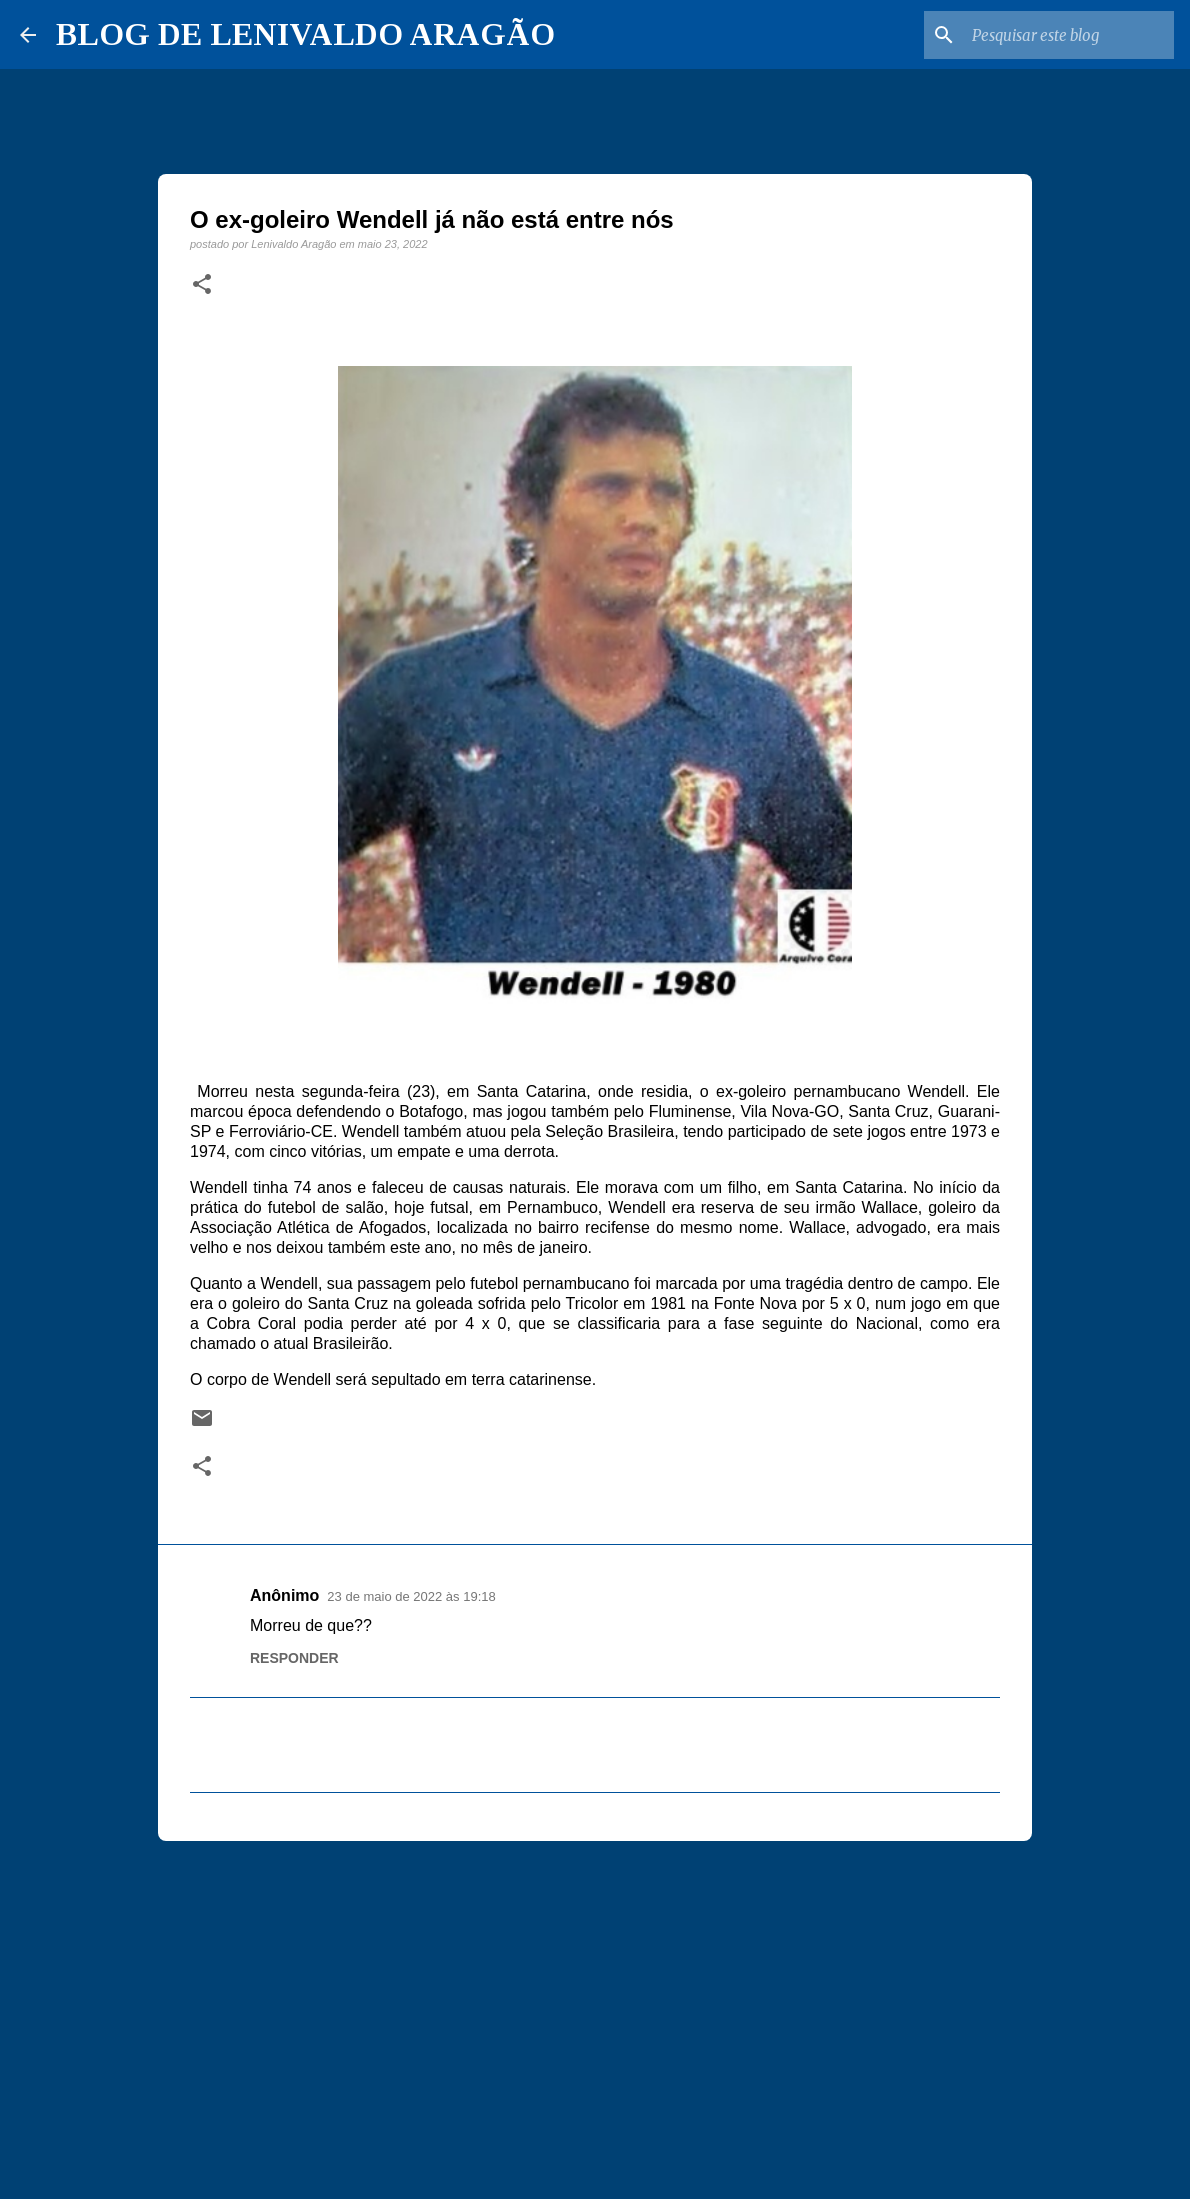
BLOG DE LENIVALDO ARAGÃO (305, 34)
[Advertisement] (595, 2011)
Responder (294, 1658)
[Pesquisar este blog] (1069, 35)
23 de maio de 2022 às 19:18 (411, 1596)
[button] (202, 285)
